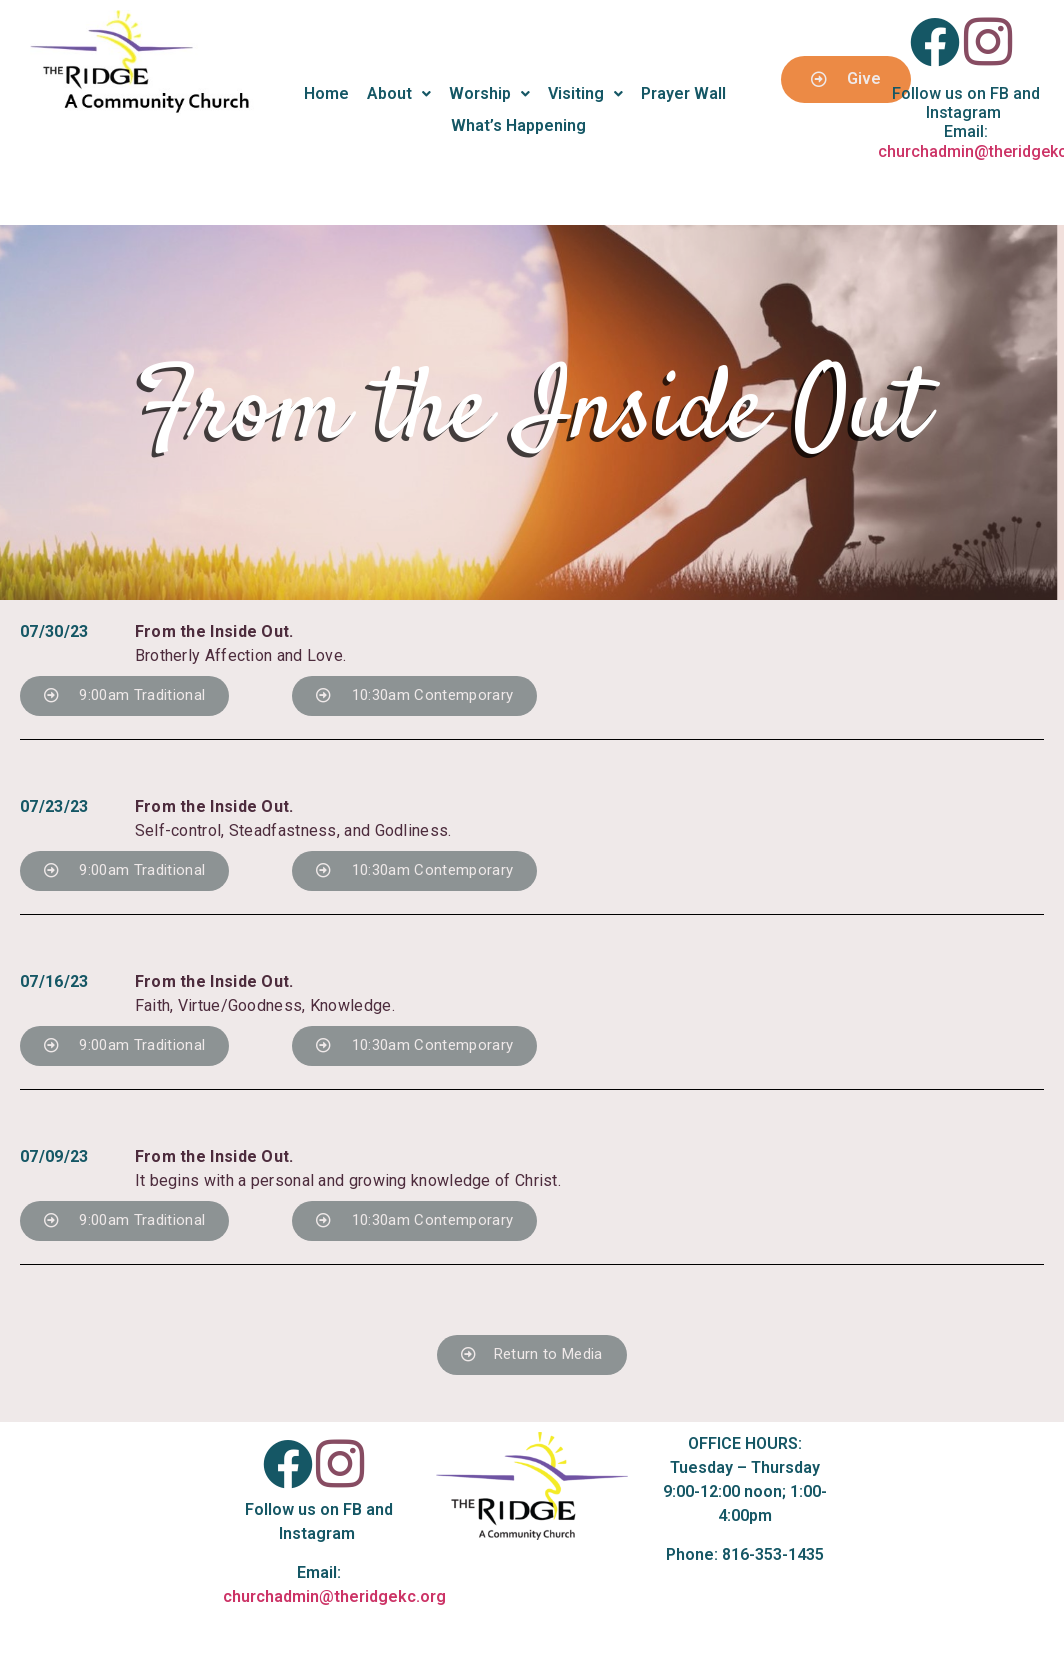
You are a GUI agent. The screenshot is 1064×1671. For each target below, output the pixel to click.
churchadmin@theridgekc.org (334, 1596)
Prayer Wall (683, 93)
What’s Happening (518, 125)
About (399, 93)
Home (326, 93)
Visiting (585, 93)
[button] (124, 696)
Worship (489, 93)
